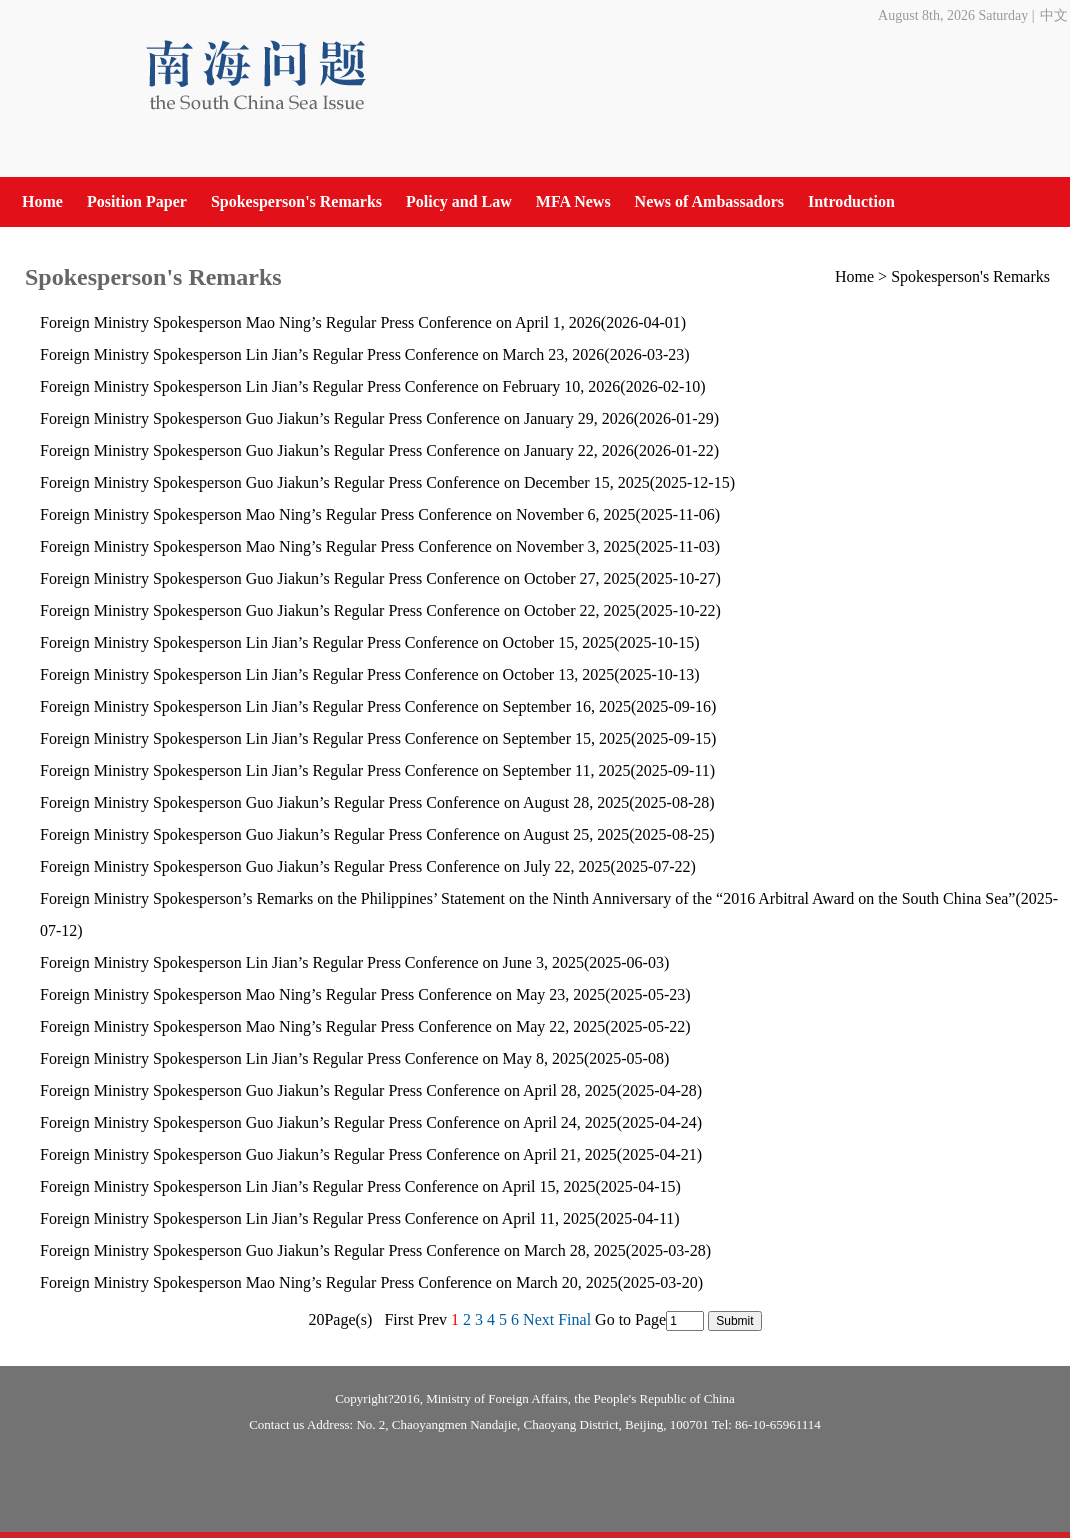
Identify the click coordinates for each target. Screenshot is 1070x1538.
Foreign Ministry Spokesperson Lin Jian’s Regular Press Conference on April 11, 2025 (317, 1218)
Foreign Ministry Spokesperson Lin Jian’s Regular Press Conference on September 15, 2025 (335, 738)
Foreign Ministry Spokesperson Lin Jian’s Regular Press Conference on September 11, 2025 (335, 770)
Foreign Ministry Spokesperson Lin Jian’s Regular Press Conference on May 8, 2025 (312, 1058)
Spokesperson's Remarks (296, 201)
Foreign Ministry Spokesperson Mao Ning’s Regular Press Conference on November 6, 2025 (337, 514)
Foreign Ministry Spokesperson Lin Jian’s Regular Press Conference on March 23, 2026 (322, 354)
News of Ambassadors (709, 201)
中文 (1054, 15)
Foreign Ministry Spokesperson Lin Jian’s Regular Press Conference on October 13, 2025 (327, 674)
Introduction (851, 201)
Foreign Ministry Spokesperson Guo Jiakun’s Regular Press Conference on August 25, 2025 (334, 834)
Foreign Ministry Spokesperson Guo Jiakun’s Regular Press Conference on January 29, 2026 (337, 418)
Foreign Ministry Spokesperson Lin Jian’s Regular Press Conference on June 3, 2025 (312, 962)
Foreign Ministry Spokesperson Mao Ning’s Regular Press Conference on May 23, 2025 (322, 994)
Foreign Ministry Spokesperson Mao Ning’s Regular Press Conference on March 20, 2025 (329, 1282)
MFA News (573, 201)
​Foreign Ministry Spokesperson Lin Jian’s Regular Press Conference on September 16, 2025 (335, 706)
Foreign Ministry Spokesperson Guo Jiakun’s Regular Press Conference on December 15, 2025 (345, 482)
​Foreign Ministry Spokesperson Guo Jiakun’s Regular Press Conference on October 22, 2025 (337, 610)
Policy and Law (459, 201)
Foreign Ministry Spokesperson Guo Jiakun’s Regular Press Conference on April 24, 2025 (328, 1122)
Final (574, 1319)
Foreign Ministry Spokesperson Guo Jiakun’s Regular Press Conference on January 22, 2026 (337, 450)
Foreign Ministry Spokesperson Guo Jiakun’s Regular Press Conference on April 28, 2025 (328, 1090)
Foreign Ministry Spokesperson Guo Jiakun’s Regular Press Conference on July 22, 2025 (325, 866)
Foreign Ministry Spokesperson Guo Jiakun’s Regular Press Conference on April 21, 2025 (328, 1154)
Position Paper (137, 201)
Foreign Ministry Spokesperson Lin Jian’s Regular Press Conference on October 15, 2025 (327, 642)
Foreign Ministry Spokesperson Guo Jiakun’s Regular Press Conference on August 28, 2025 (334, 802)
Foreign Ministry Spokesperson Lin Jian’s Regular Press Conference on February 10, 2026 (330, 386)
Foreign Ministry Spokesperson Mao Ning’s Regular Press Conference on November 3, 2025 (337, 546)
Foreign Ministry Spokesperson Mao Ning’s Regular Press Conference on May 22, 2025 (322, 1026)
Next (538, 1319)
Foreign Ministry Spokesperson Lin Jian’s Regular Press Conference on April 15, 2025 (318, 1186)
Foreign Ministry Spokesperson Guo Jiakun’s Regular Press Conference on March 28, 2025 (333, 1250)
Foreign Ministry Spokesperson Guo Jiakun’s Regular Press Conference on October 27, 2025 (337, 578)
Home (42, 201)
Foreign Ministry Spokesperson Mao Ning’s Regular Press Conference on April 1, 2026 (320, 322)
